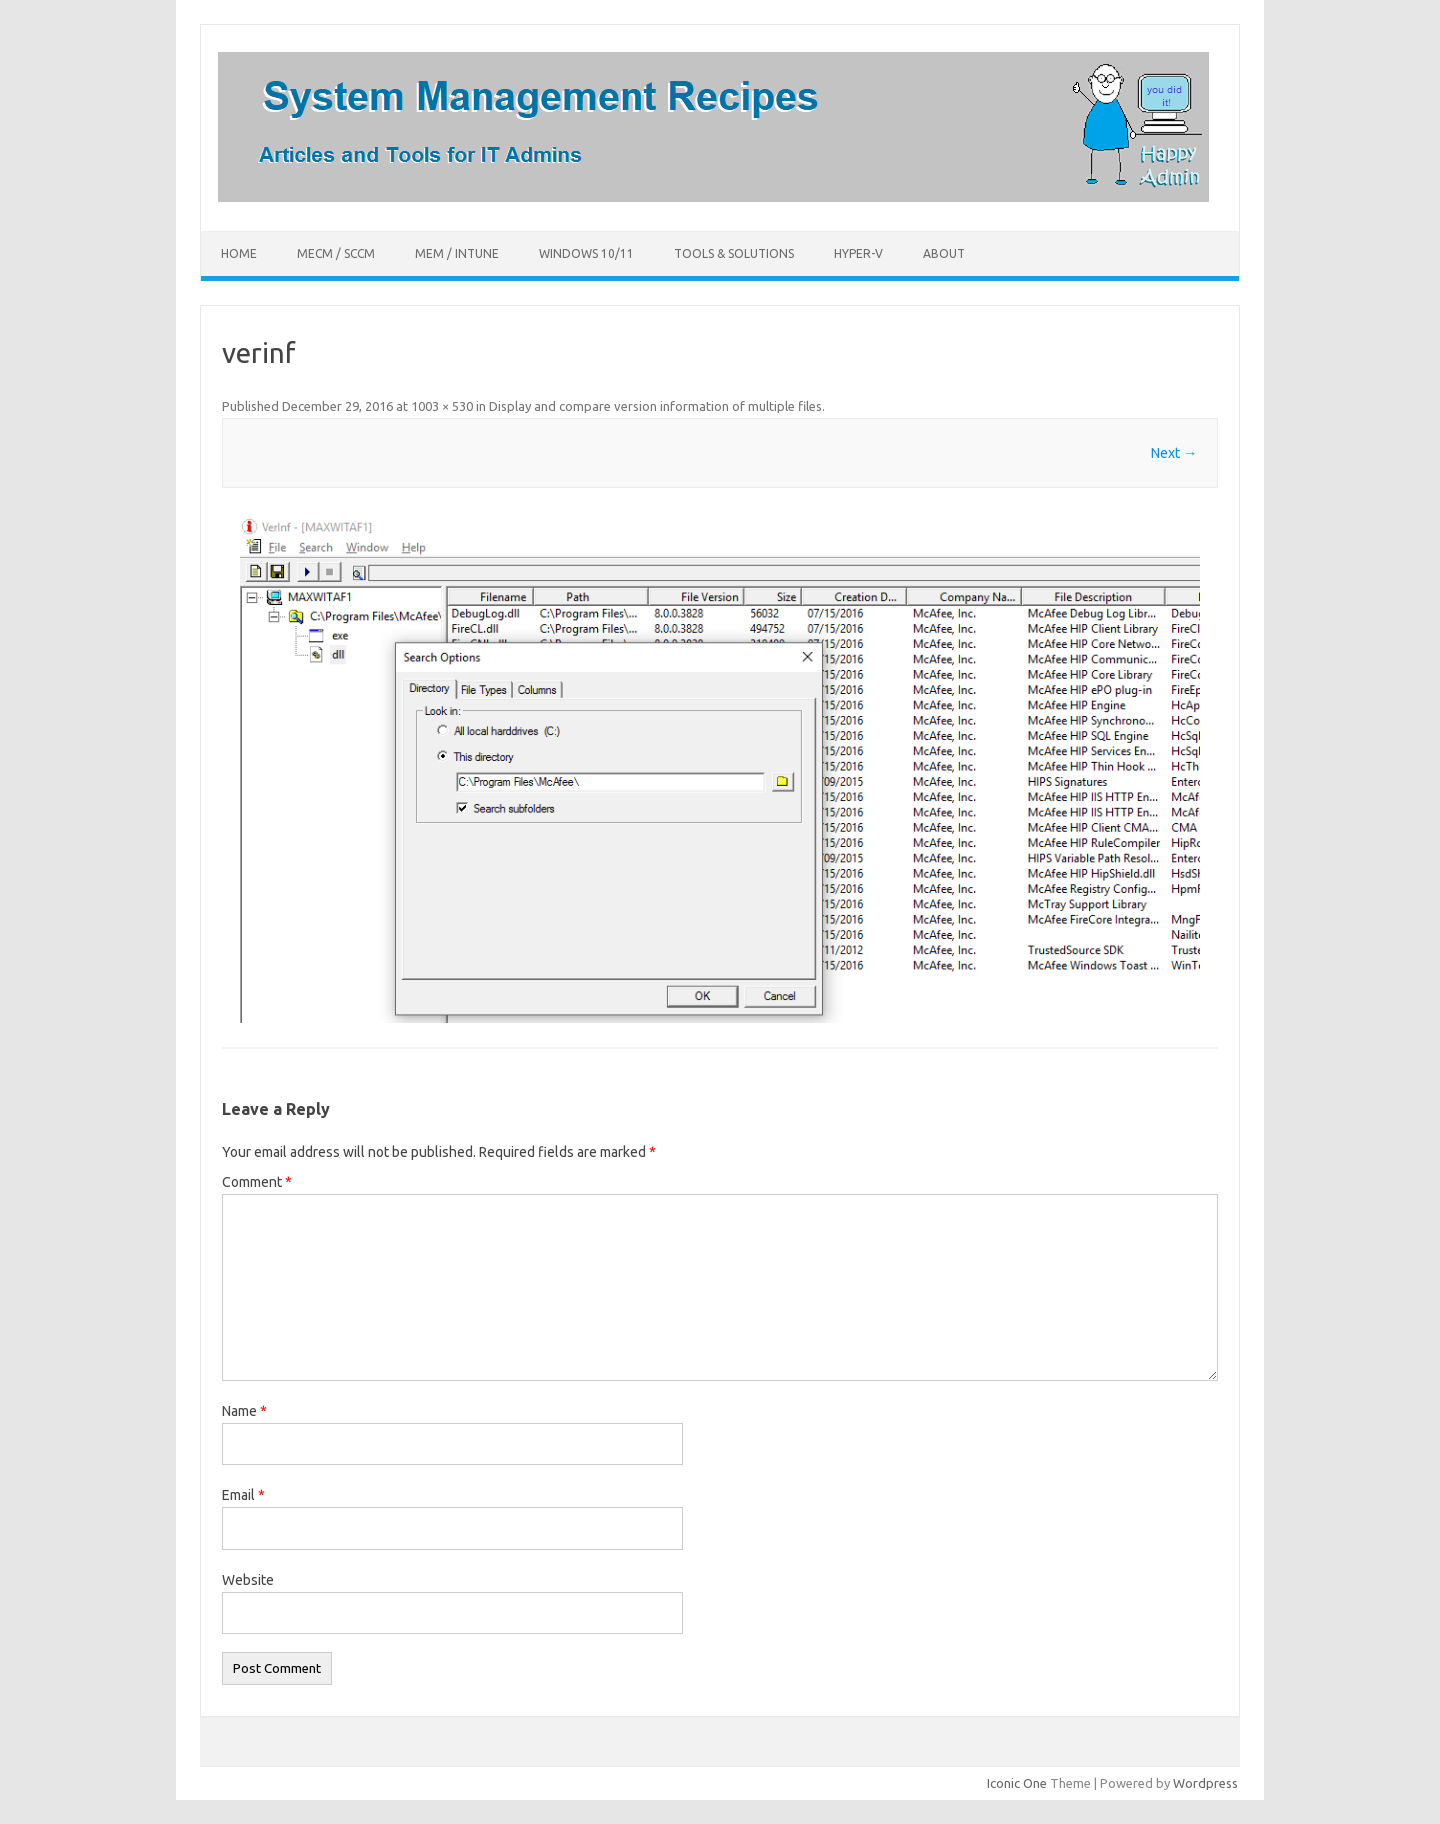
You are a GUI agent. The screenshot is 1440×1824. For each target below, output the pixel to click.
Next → (1174, 453)
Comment (257, 1182)
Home (239, 253)
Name (244, 1411)
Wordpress (1205, 1783)
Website (248, 1580)
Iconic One (1017, 1783)
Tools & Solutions (734, 253)
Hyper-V (858, 253)
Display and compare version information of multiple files (655, 406)
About (944, 253)
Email (243, 1495)
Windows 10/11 (586, 253)
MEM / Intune (457, 253)
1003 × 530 (442, 406)
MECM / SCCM (336, 253)
